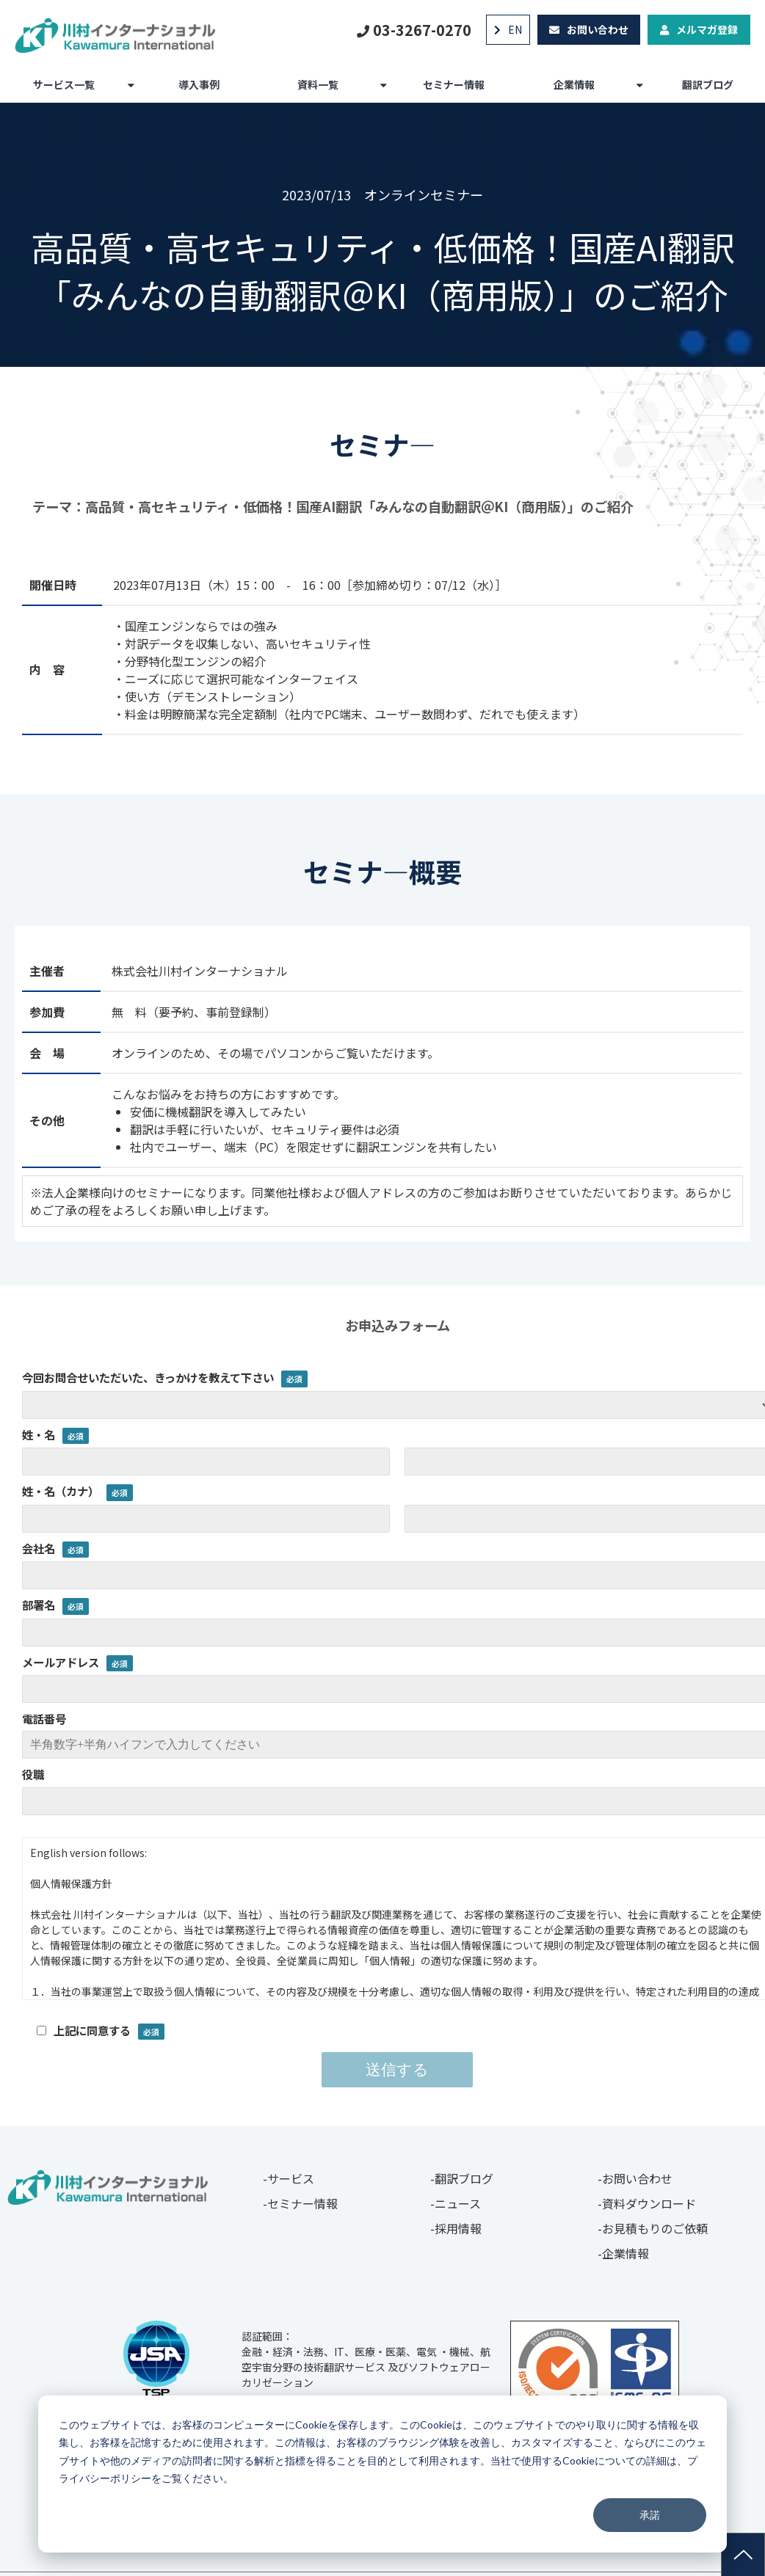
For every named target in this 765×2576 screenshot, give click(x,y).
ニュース (458, 2203)
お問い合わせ (597, 29)
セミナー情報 (454, 84)
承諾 (649, 2515)
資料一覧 (317, 84)
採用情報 (458, 2228)
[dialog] (382, 2474)
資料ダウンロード (649, 2203)
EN (515, 29)
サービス (290, 2178)
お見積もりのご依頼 (655, 2228)
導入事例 (199, 84)
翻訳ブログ (707, 84)
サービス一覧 (64, 84)
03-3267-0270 (422, 29)
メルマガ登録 (707, 29)
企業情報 (574, 84)
